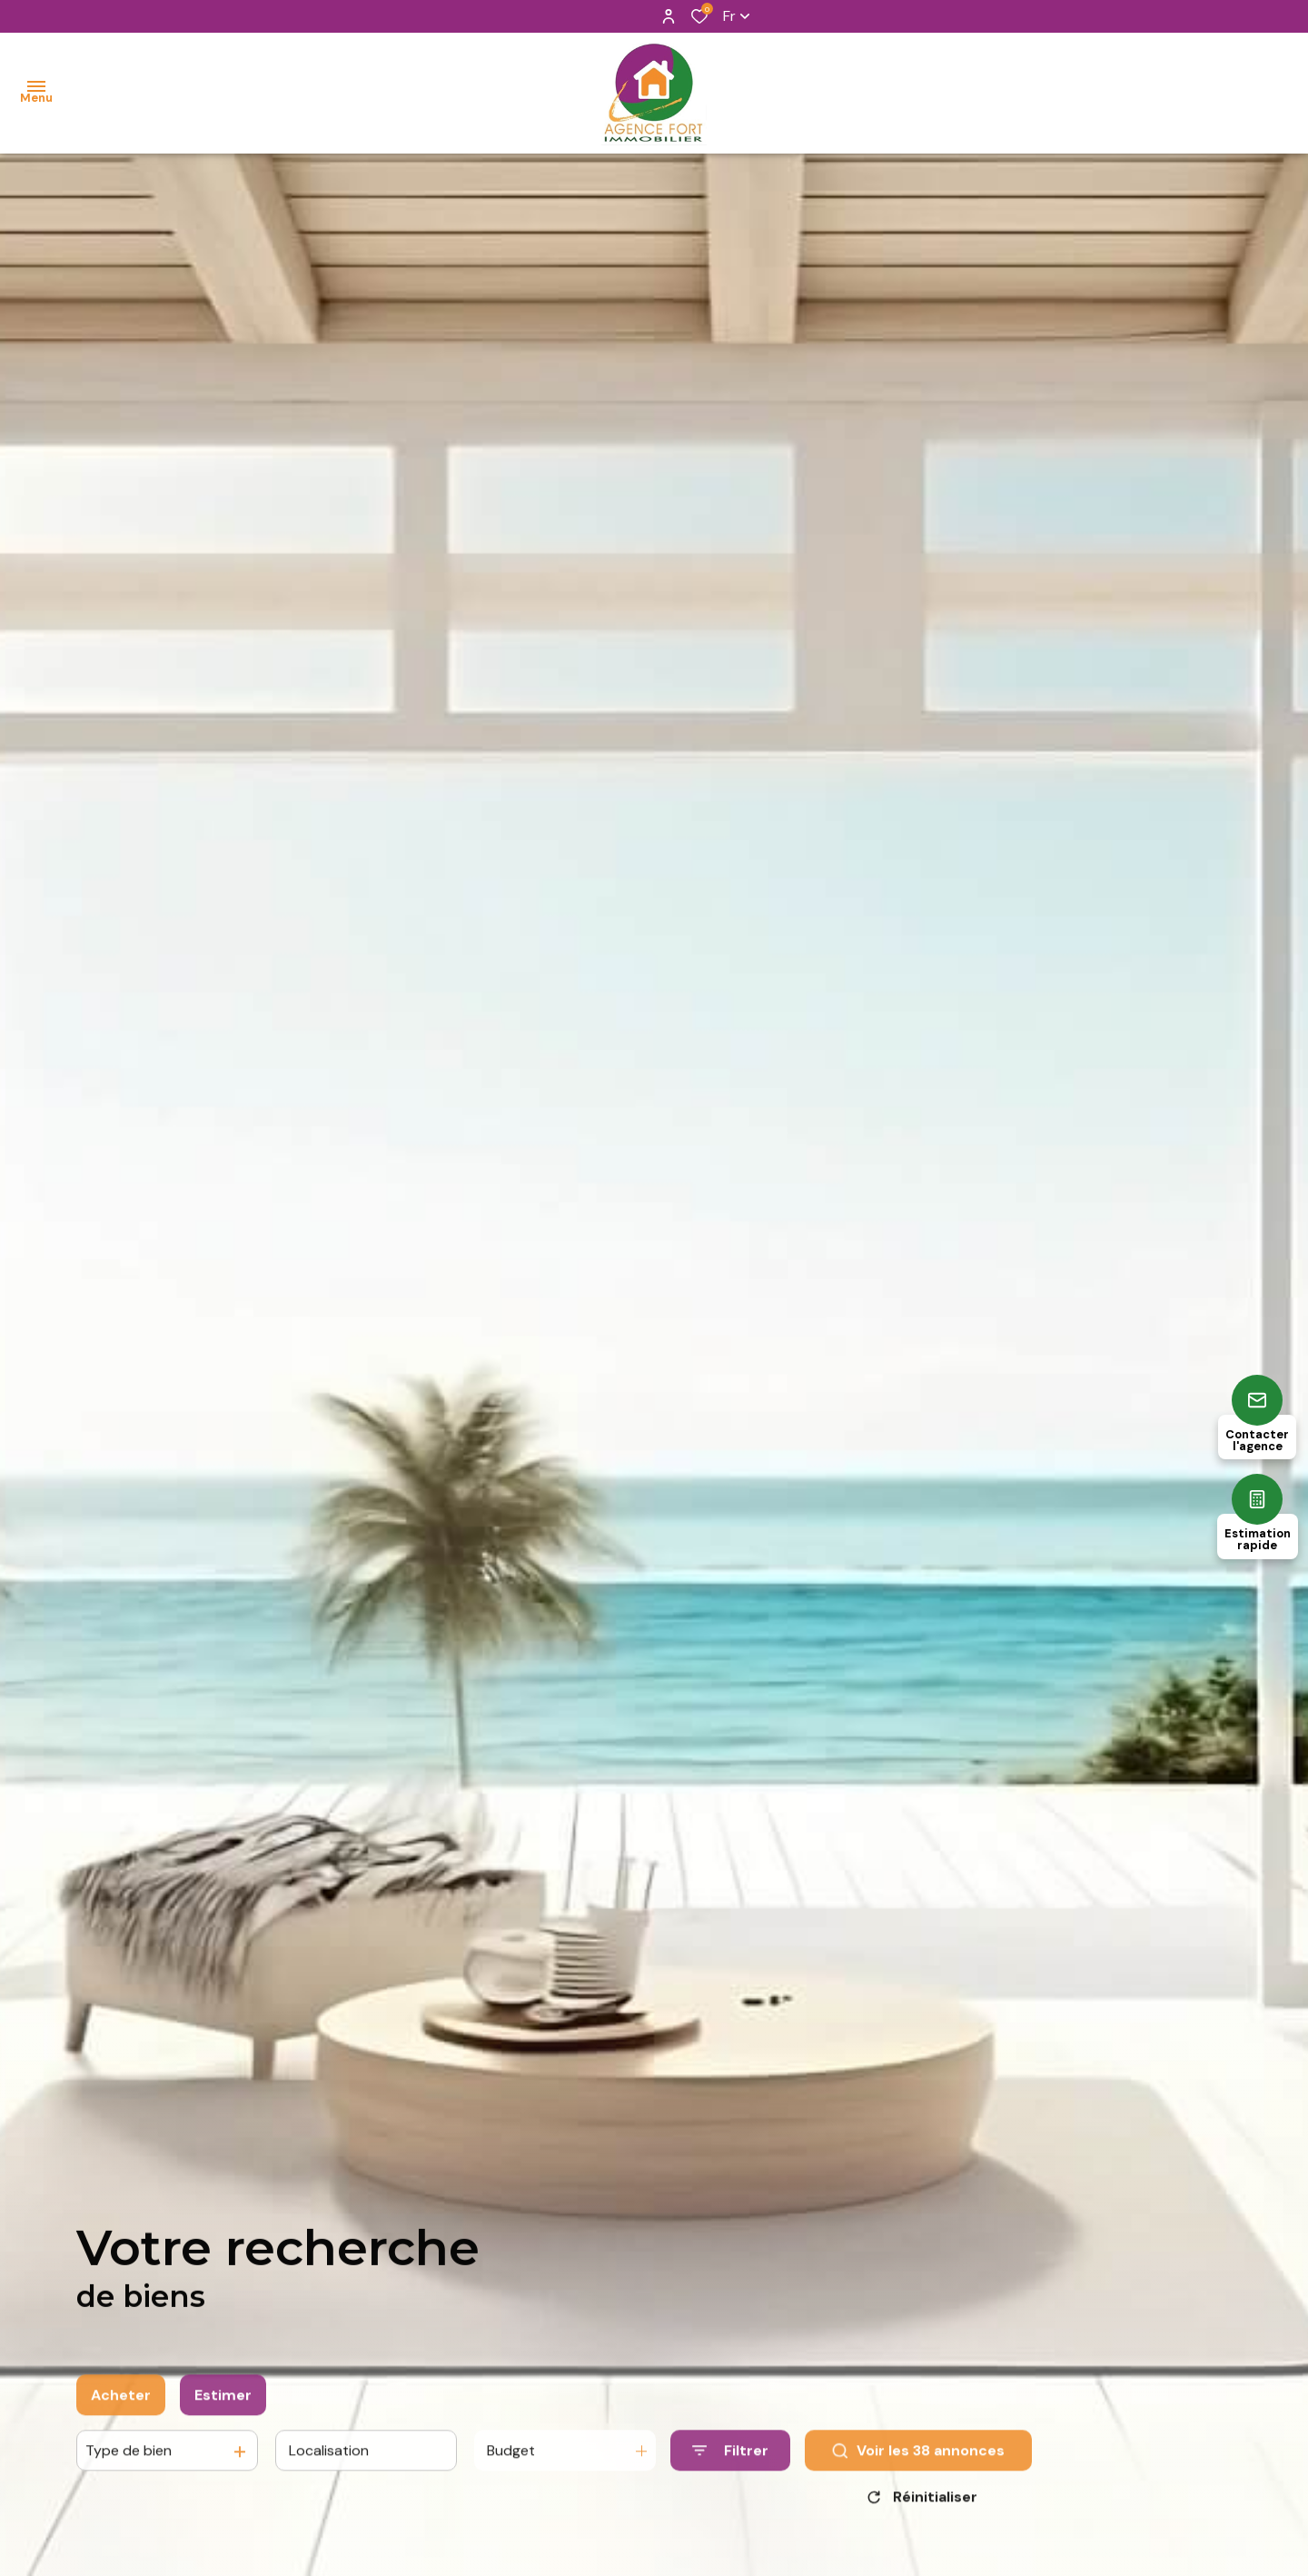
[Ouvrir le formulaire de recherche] (730, 2468)
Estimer (223, 2412)
